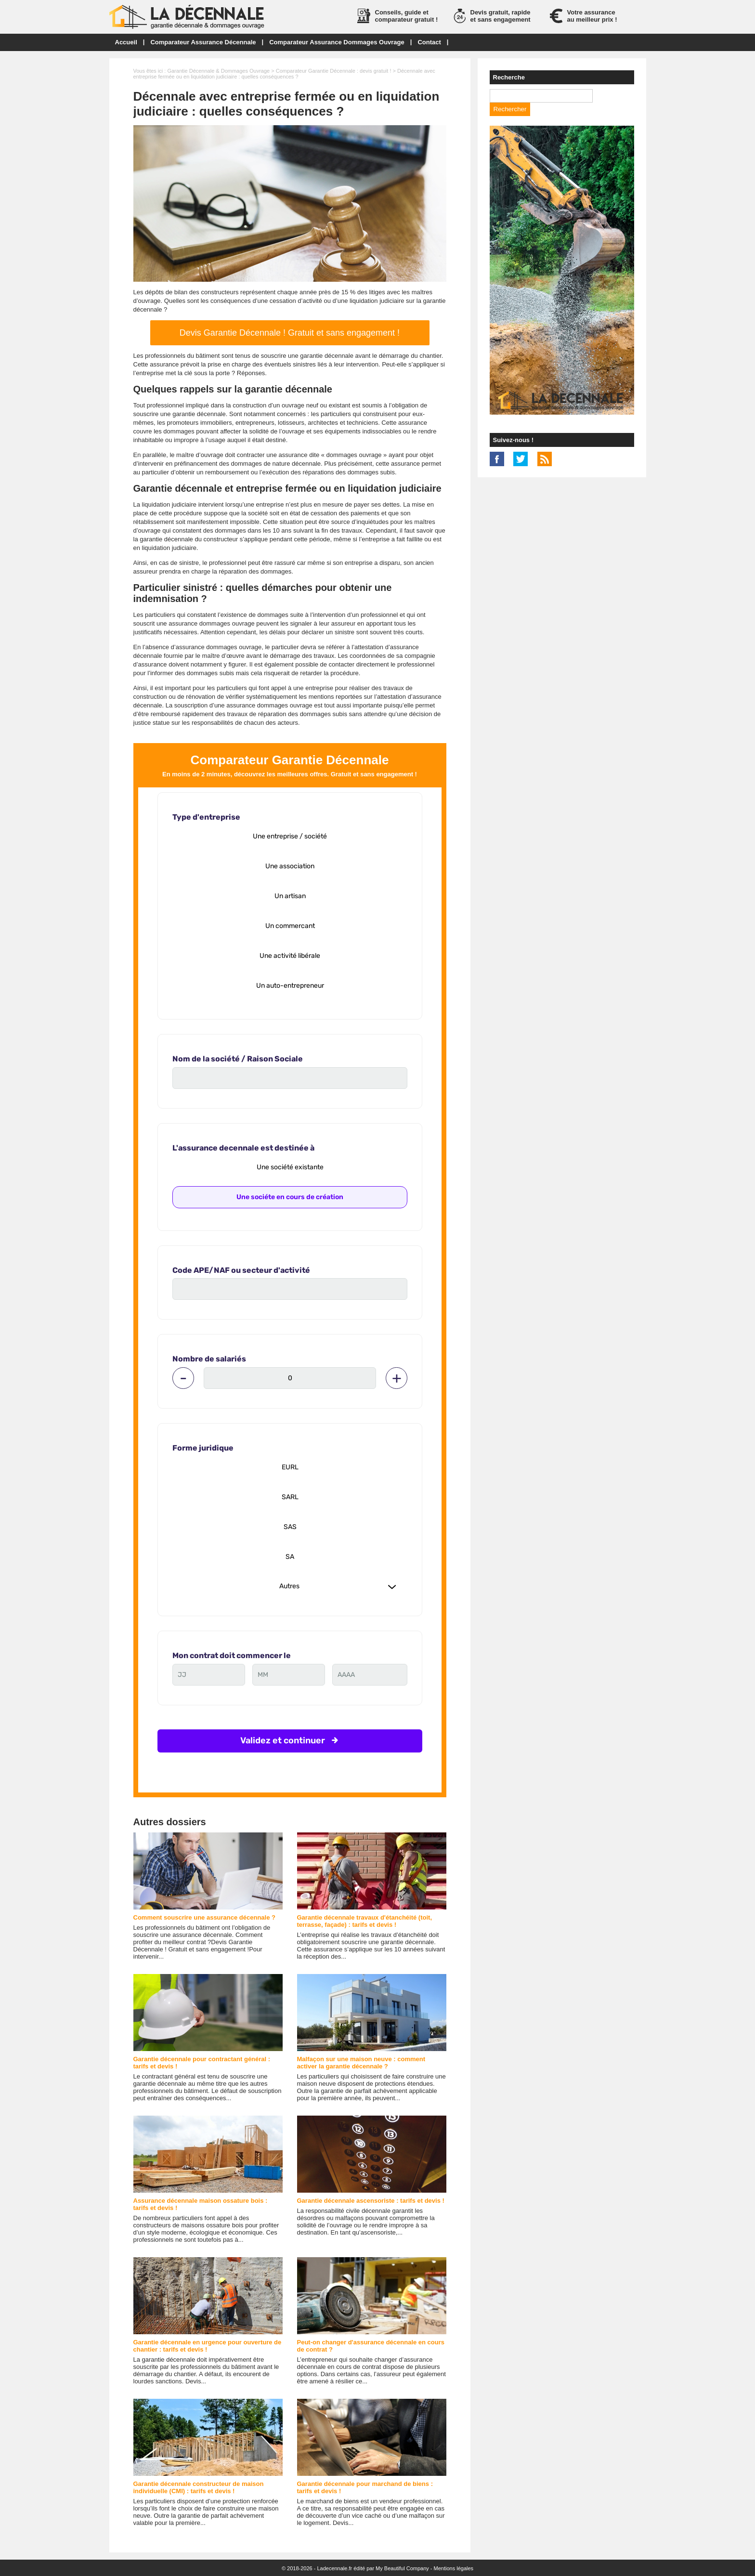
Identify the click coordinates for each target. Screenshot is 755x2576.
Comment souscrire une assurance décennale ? (204, 1917)
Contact (429, 42)
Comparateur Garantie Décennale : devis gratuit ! (333, 71)
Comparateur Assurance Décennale (203, 42)
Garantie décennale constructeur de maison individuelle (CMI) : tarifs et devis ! (198, 2487)
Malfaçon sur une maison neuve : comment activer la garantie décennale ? (361, 2062)
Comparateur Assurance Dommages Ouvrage (336, 42)
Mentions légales (454, 2568)
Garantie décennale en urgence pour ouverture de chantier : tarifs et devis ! (207, 2346)
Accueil (126, 42)
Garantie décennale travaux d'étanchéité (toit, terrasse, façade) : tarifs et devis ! (364, 1921)
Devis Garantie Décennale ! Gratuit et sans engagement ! (290, 333)
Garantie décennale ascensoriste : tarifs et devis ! (370, 2200)
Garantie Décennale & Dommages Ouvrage (218, 71)
